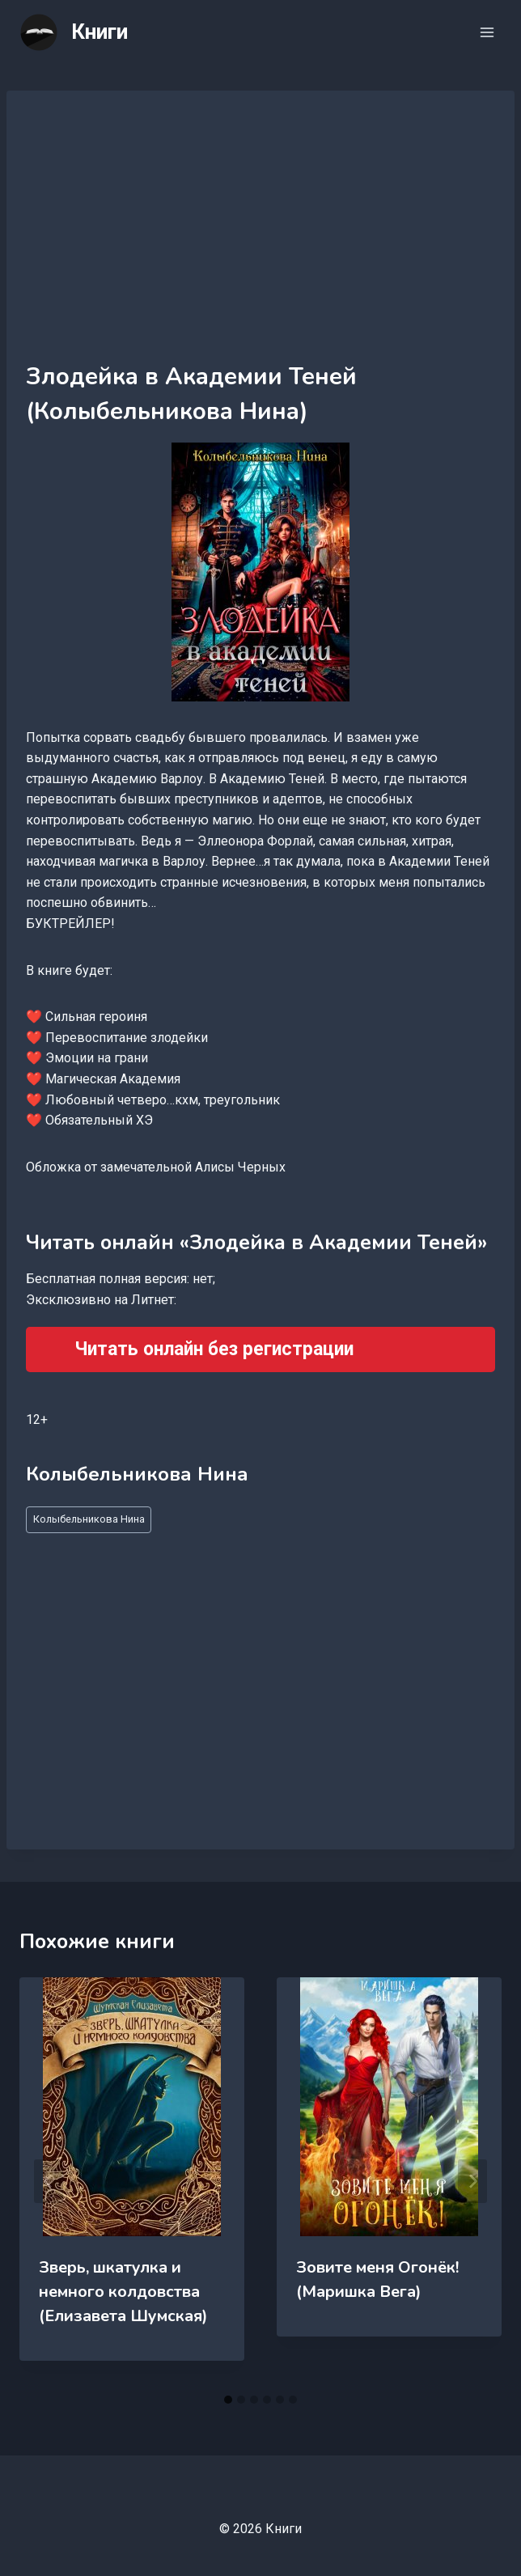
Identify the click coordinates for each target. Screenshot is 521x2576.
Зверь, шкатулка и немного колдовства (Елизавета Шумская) (123, 2291)
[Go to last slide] (48, 2181)
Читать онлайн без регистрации (214, 1349)
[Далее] (472, 2181)
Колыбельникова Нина (89, 1519)
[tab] (228, 2400)
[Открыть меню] (487, 31)
